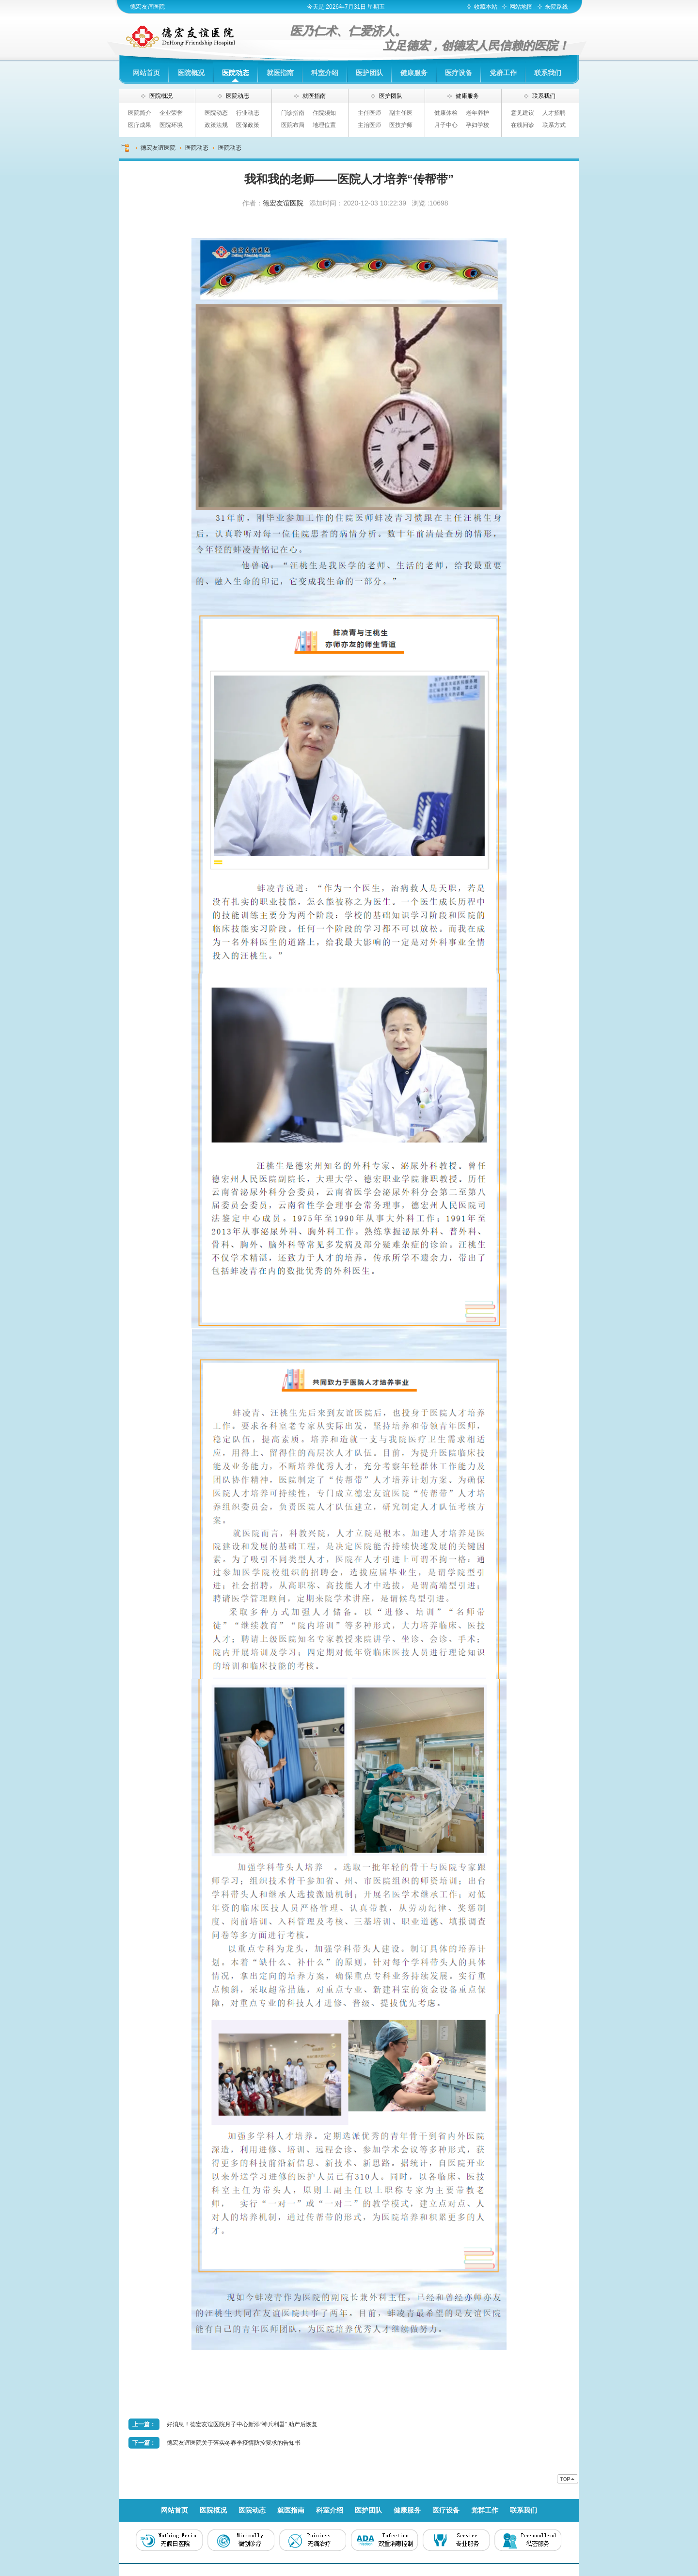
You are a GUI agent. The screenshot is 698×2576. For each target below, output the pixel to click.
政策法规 (216, 125)
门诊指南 (292, 113)
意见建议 (522, 113)
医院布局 (292, 125)
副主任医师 (400, 114)
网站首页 (146, 73)
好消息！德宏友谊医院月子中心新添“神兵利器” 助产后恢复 (242, 2424)
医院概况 (191, 73)
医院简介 (139, 113)
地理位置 (324, 125)
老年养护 (477, 113)
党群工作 (503, 73)
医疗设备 (458, 73)
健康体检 (446, 113)
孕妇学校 (477, 125)
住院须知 (324, 113)
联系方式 (554, 125)
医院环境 (171, 125)
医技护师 (400, 125)
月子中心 (446, 125)
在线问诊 (522, 125)
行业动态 (247, 113)
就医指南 (280, 73)
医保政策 (247, 125)
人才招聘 (554, 113)
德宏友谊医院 (147, 6)
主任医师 (369, 113)
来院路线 (556, 6)
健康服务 (414, 73)
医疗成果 (139, 125)
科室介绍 (324, 73)
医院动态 (235, 73)
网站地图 (521, 6)
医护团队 (369, 73)
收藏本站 (485, 6)
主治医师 (369, 125)
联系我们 (547, 73)
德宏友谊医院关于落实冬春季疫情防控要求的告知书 (234, 2442)
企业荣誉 (171, 113)
